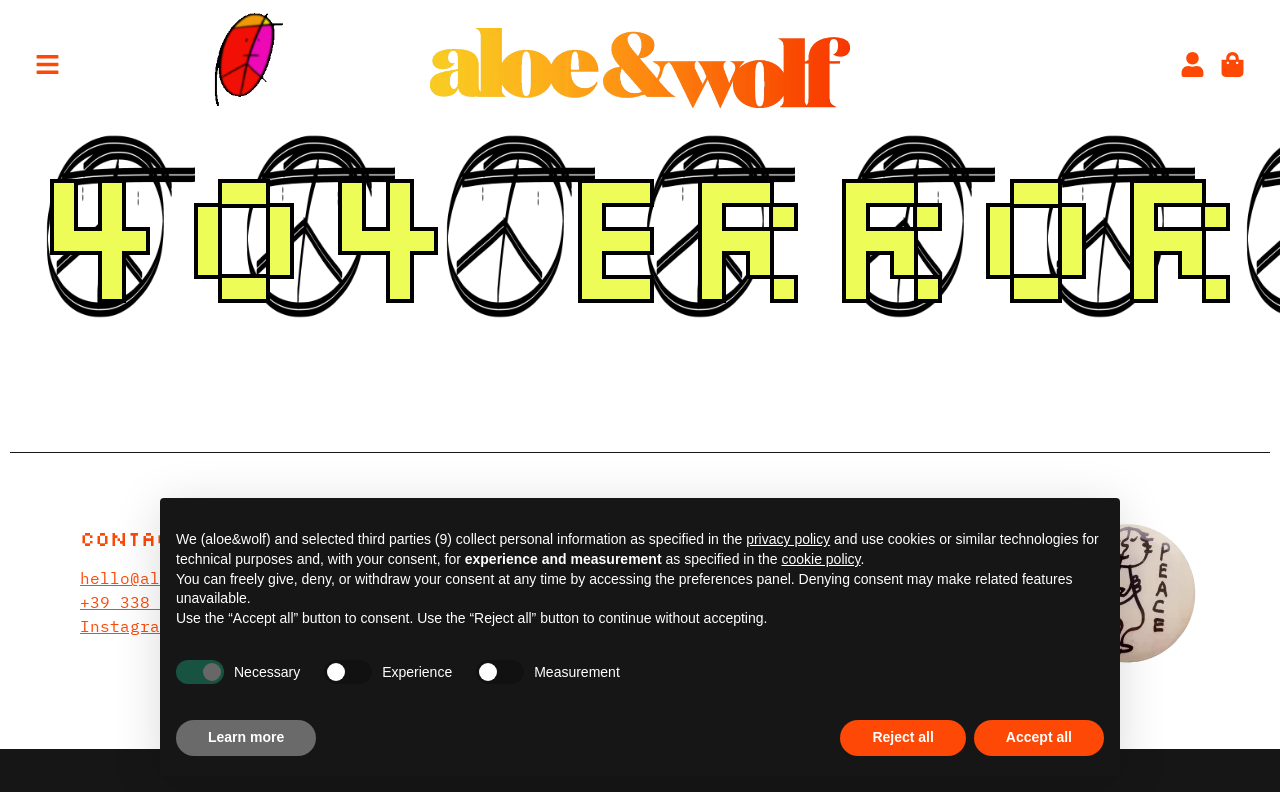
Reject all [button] (902, 737)
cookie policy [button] (820, 559)
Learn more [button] (246, 737)
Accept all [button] (1039, 737)
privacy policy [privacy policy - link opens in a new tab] (788, 539)
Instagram (125, 626)
